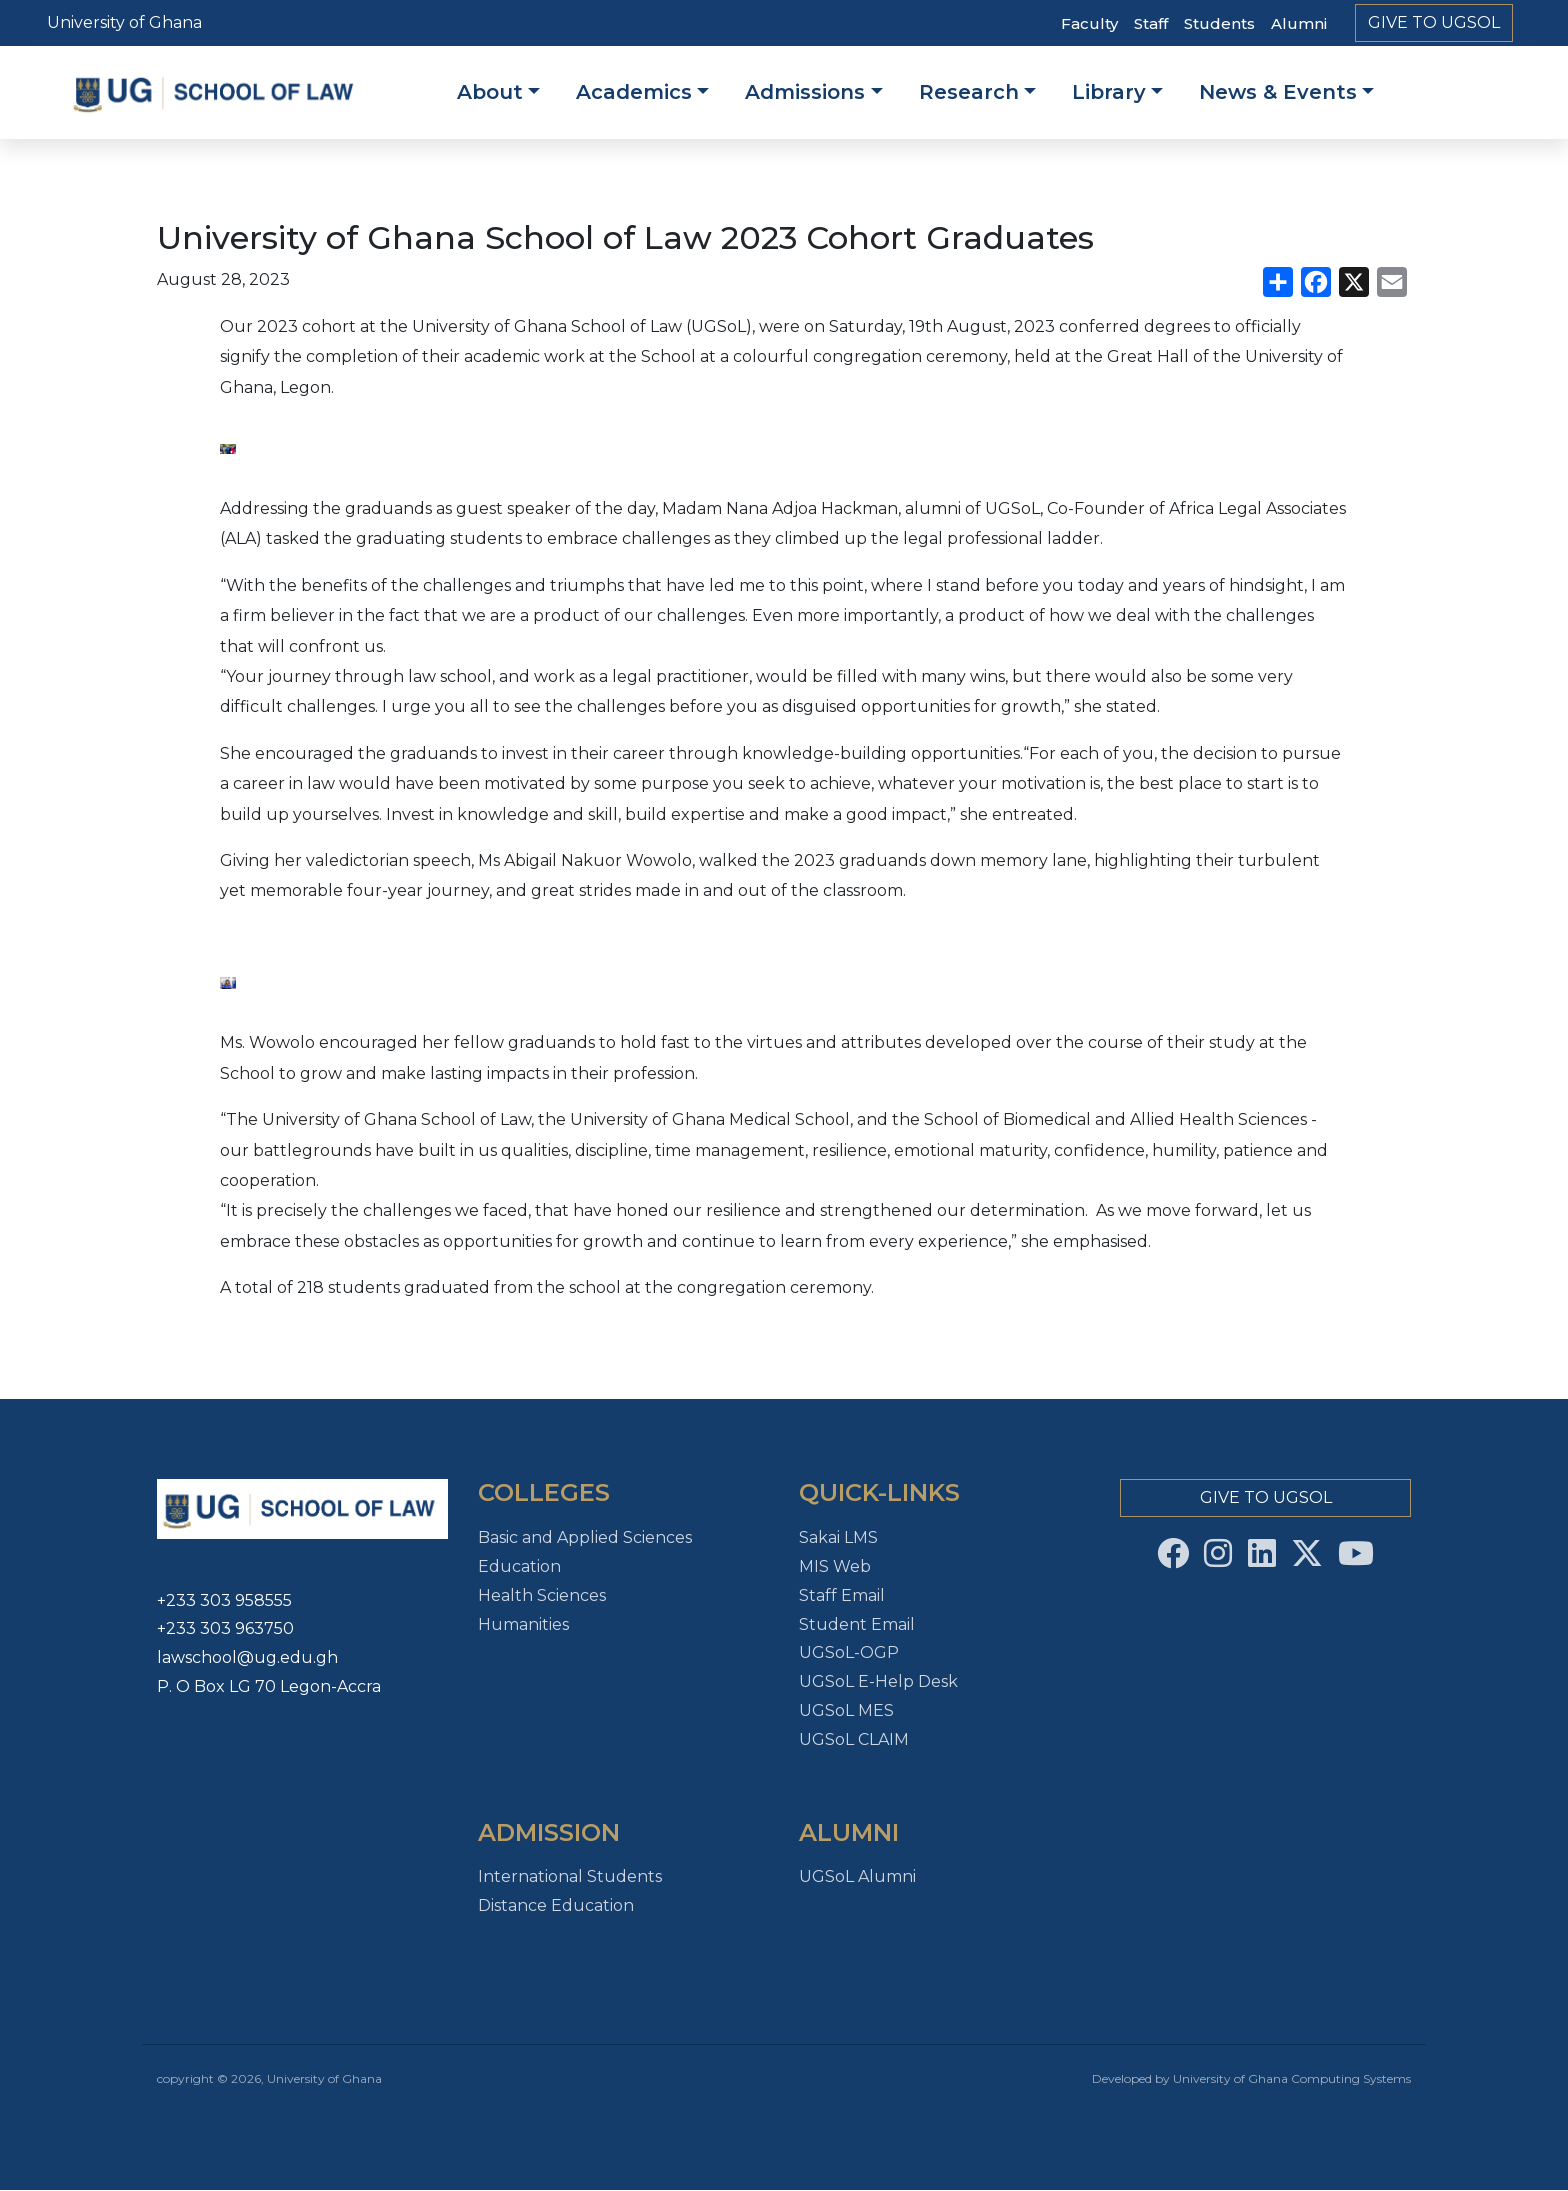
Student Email (857, 1624)
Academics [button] (634, 92)
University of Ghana (124, 22)
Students (1219, 23)
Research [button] (969, 92)
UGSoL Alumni (857, 1876)
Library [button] (1109, 92)
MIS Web (835, 1566)
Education (519, 1566)
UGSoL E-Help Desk (878, 1681)
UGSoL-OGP (849, 1652)
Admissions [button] (805, 92)
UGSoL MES (846, 1710)
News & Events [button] (1278, 92)
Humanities (523, 1624)
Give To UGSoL (1434, 22)
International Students (570, 1876)
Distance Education (556, 1905)
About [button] (490, 92)
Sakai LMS (838, 1537)
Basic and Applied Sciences (585, 1537)
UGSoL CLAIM (854, 1739)
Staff (1151, 23)
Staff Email (842, 1595)
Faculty (1089, 23)
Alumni (1299, 23)
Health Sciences (542, 1595)
